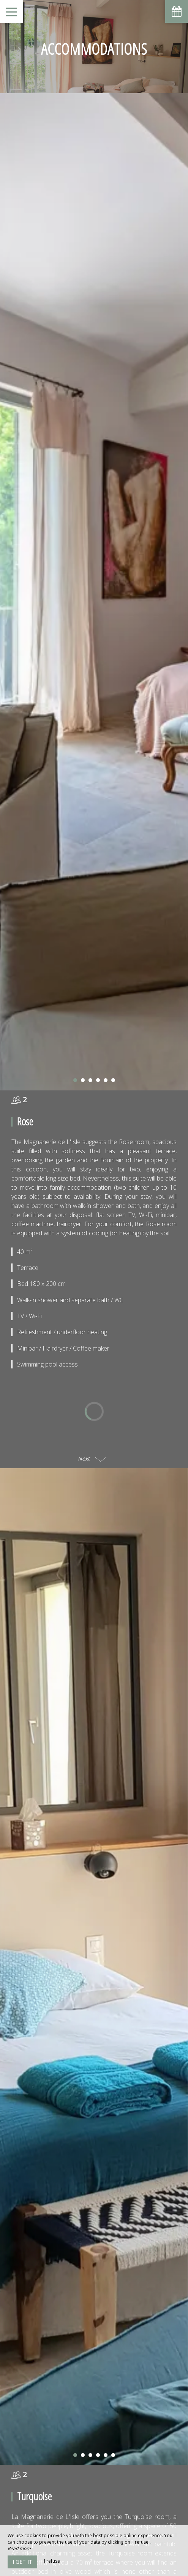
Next (92, 1416)
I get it (22, 2561)
